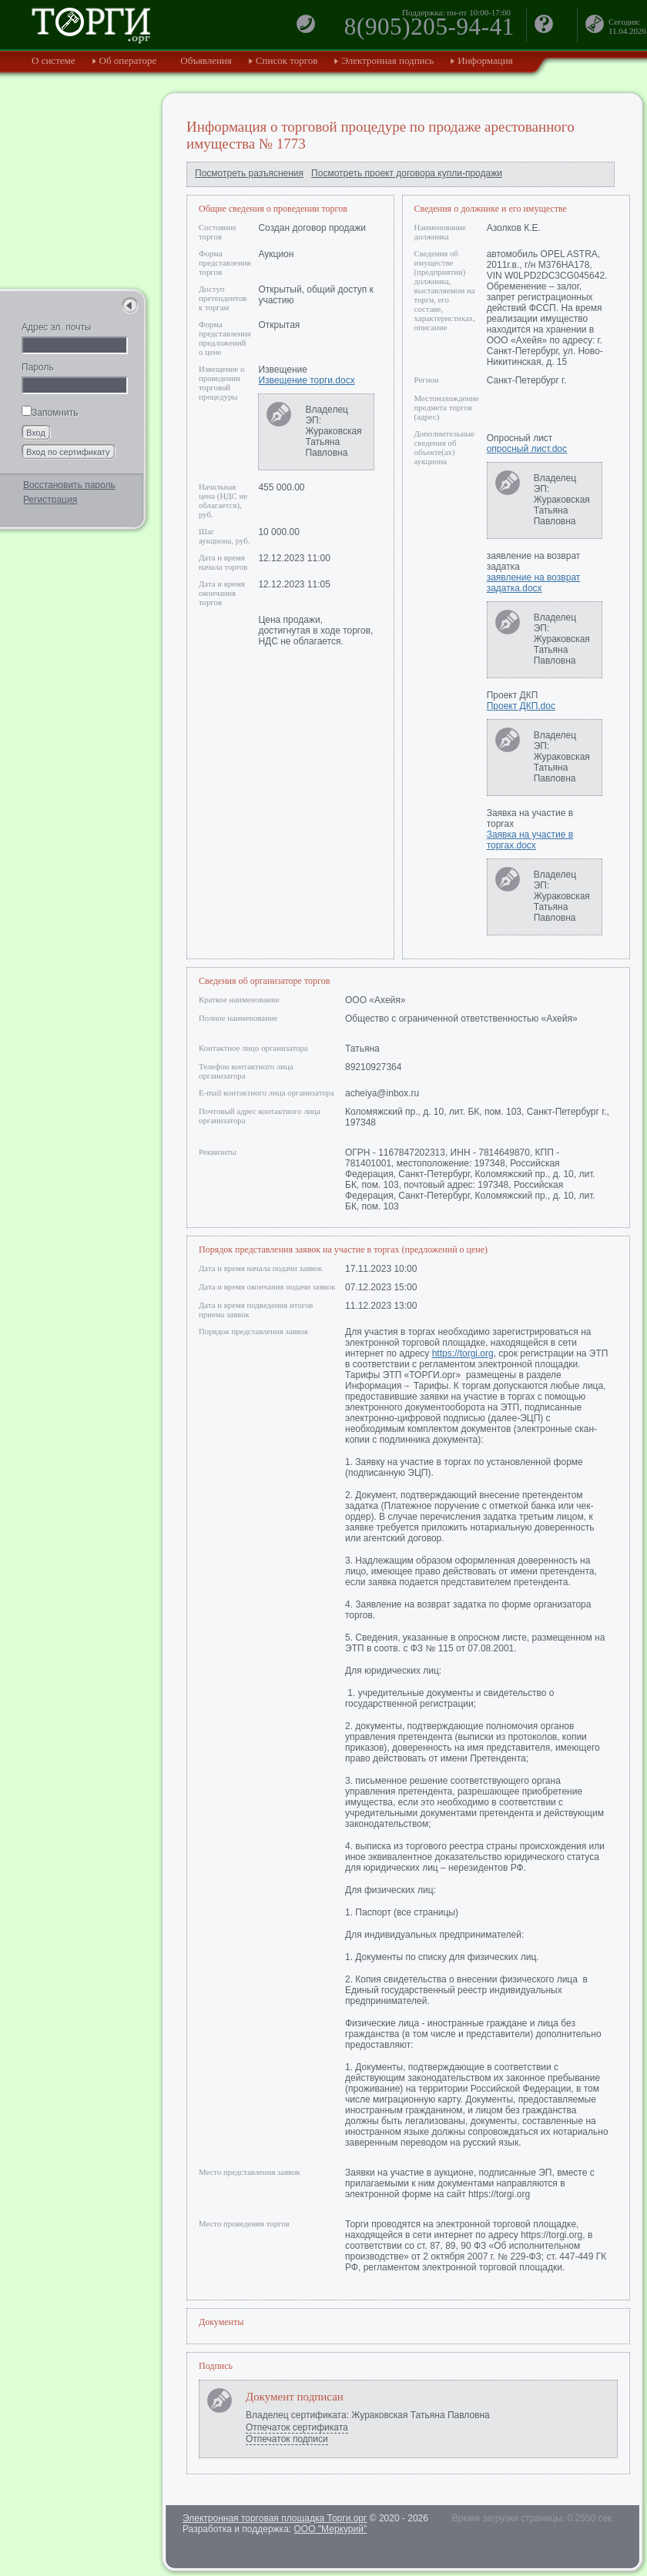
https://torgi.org (463, 1353)
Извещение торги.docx (306, 380)
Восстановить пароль (69, 485)
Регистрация (50, 499)
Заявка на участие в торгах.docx (530, 840)
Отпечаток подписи (287, 2439)
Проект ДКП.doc (521, 706)
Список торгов (287, 60)
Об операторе (128, 60)
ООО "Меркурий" (330, 2529)
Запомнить (50, 412)
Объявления (206, 60)
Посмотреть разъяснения (249, 173)
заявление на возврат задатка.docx (534, 583)
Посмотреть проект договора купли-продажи (406, 173)
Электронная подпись (387, 60)
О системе (53, 60)
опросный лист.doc (527, 448)
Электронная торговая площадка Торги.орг (275, 2518)
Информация (485, 60)
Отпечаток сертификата (297, 2427)
